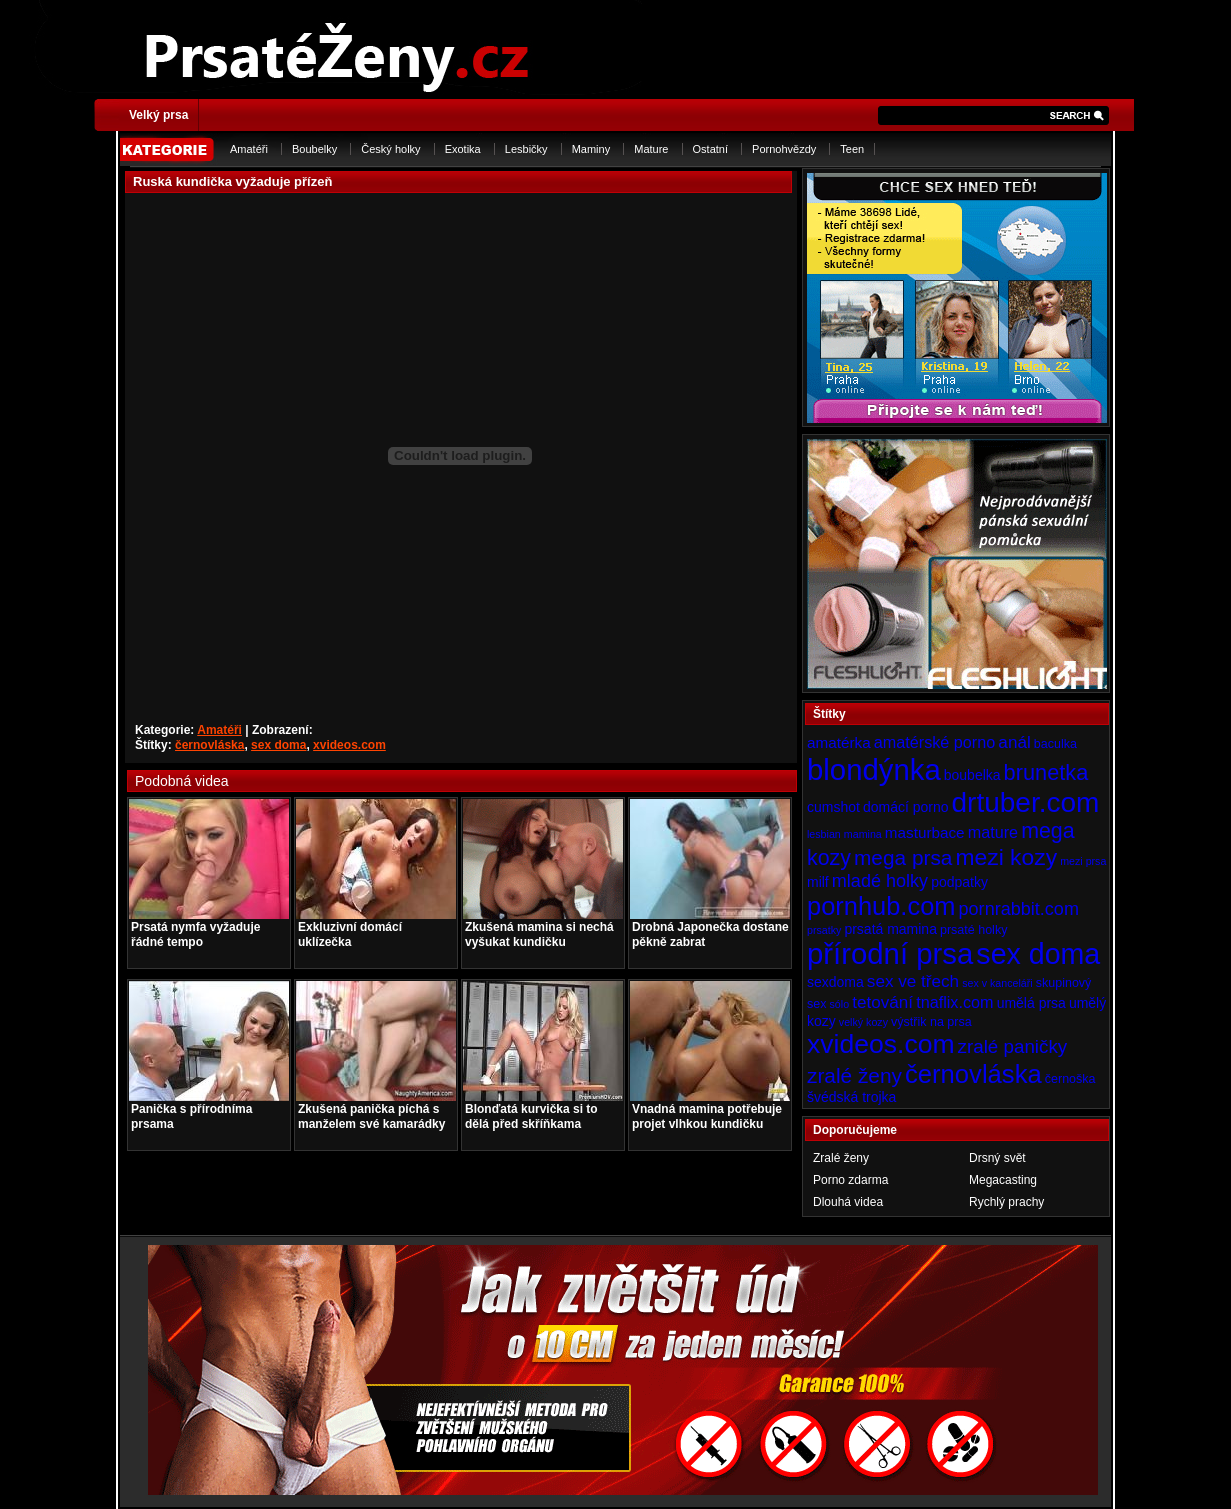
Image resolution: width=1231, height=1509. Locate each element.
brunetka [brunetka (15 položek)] (1046, 772)
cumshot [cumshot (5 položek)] (833, 807)
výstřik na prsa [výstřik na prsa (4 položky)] (931, 1022)
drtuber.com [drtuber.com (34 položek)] (1026, 802)
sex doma (278, 745)
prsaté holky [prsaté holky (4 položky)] (973, 930)
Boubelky (314, 149)
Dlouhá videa (848, 1202)
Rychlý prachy (1006, 1202)
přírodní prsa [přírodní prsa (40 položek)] (890, 953)
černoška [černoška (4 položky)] (1070, 1079)
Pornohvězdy (784, 149)
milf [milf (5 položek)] (818, 882)
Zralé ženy (841, 1158)
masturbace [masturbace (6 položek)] (925, 832)
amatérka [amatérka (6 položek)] (839, 742)
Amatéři (249, 149)
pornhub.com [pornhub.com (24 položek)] (881, 906)
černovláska (209, 745)
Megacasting (1003, 1180)
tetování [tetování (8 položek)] (882, 1002)
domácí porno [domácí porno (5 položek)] (906, 807)
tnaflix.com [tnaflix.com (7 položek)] (954, 1002)
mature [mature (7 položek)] (993, 832)
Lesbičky (526, 149)
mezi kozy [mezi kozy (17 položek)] (1006, 857)
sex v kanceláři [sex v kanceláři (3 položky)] (997, 983)
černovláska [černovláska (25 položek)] (973, 1074)
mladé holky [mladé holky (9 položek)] (880, 881)
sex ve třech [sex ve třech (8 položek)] (913, 981)
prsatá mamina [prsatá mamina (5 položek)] (890, 929)
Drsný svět (997, 1158)
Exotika (463, 149)
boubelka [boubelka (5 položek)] (972, 775)
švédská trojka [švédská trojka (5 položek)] (851, 1097)
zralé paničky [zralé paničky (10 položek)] (1013, 1046)
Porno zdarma (850, 1180)
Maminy (591, 149)
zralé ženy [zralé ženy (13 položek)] (854, 1075)
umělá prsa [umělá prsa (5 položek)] (1031, 1003)
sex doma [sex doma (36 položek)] (1038, 954)
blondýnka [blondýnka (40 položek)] (874, 769)
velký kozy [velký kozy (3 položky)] (863, 1022)
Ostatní (710, 149)
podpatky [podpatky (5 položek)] (959, 882)
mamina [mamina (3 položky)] (863, 834)
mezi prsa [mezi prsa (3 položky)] (1083, 861)
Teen (852, 149)
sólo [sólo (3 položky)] (840, 1004)
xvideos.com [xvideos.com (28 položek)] (881, 1044)
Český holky (390, 149)
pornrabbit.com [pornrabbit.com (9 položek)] (1019, 909)
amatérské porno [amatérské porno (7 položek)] (935, 742)
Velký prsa (158, 115)
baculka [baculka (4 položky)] (1055, 744)
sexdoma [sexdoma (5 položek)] (835, 982)
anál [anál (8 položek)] (1014, 742)
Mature (651, 149)
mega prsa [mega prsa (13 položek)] (903, 857)
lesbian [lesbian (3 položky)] (824, 834)
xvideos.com (349, 745)
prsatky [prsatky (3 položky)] (824, 930)
